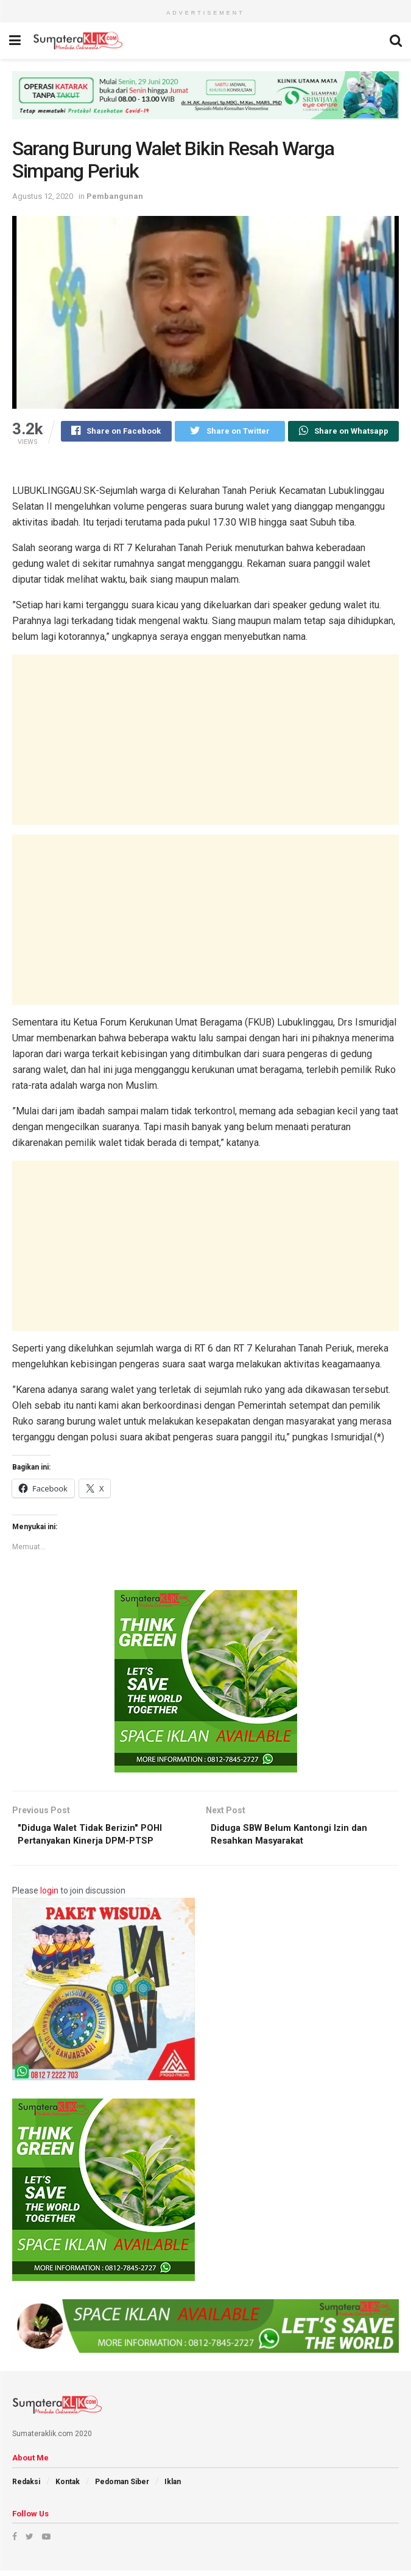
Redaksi (26, 2487)
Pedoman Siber (122, 2487)
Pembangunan (114, 196)
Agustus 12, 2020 (42, 196)
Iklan (172, 2487)
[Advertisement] (205, 741)
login (49, 1896)
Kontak (67, 2487)
